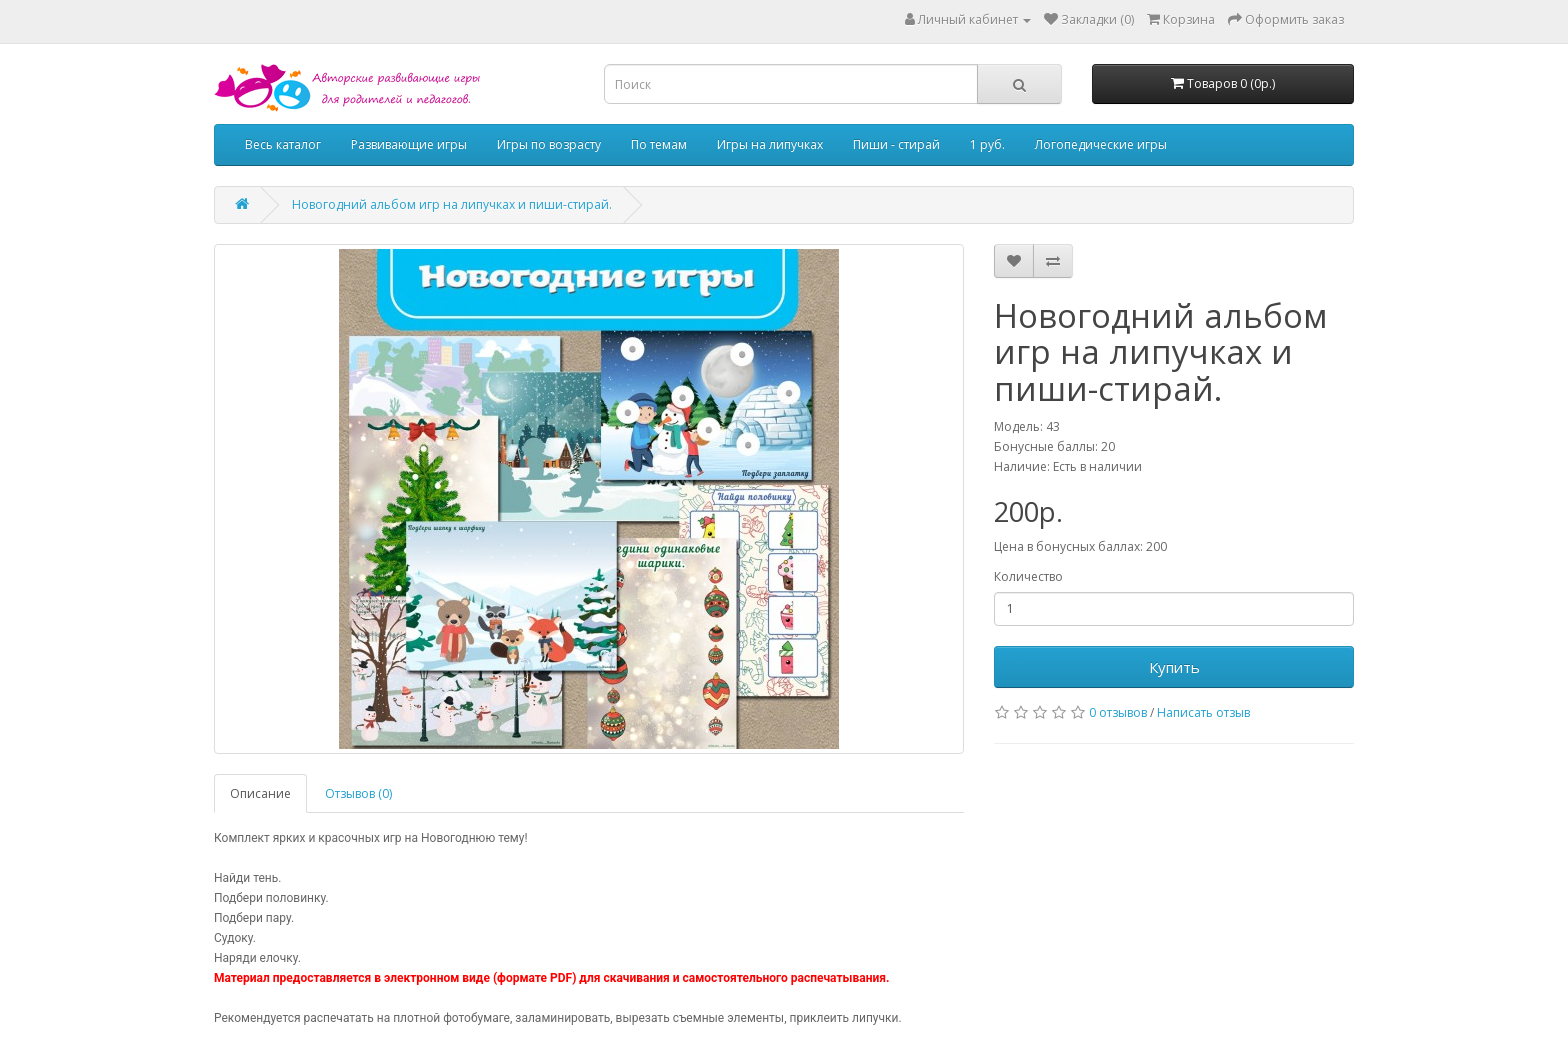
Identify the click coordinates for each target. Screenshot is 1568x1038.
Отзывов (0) (358, 793)
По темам (659, 144)
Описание (260, 793)
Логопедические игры (1101, 144)
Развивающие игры (409, 144)
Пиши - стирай (896, 144)
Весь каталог (283, 144)
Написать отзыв (1203, 712)
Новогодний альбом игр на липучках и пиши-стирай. (452, 204)
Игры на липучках (770, 144)
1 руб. (987, 144)
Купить (1174, 667)
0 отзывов (1118, 712)
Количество (1028, 576)
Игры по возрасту (549, 144)
